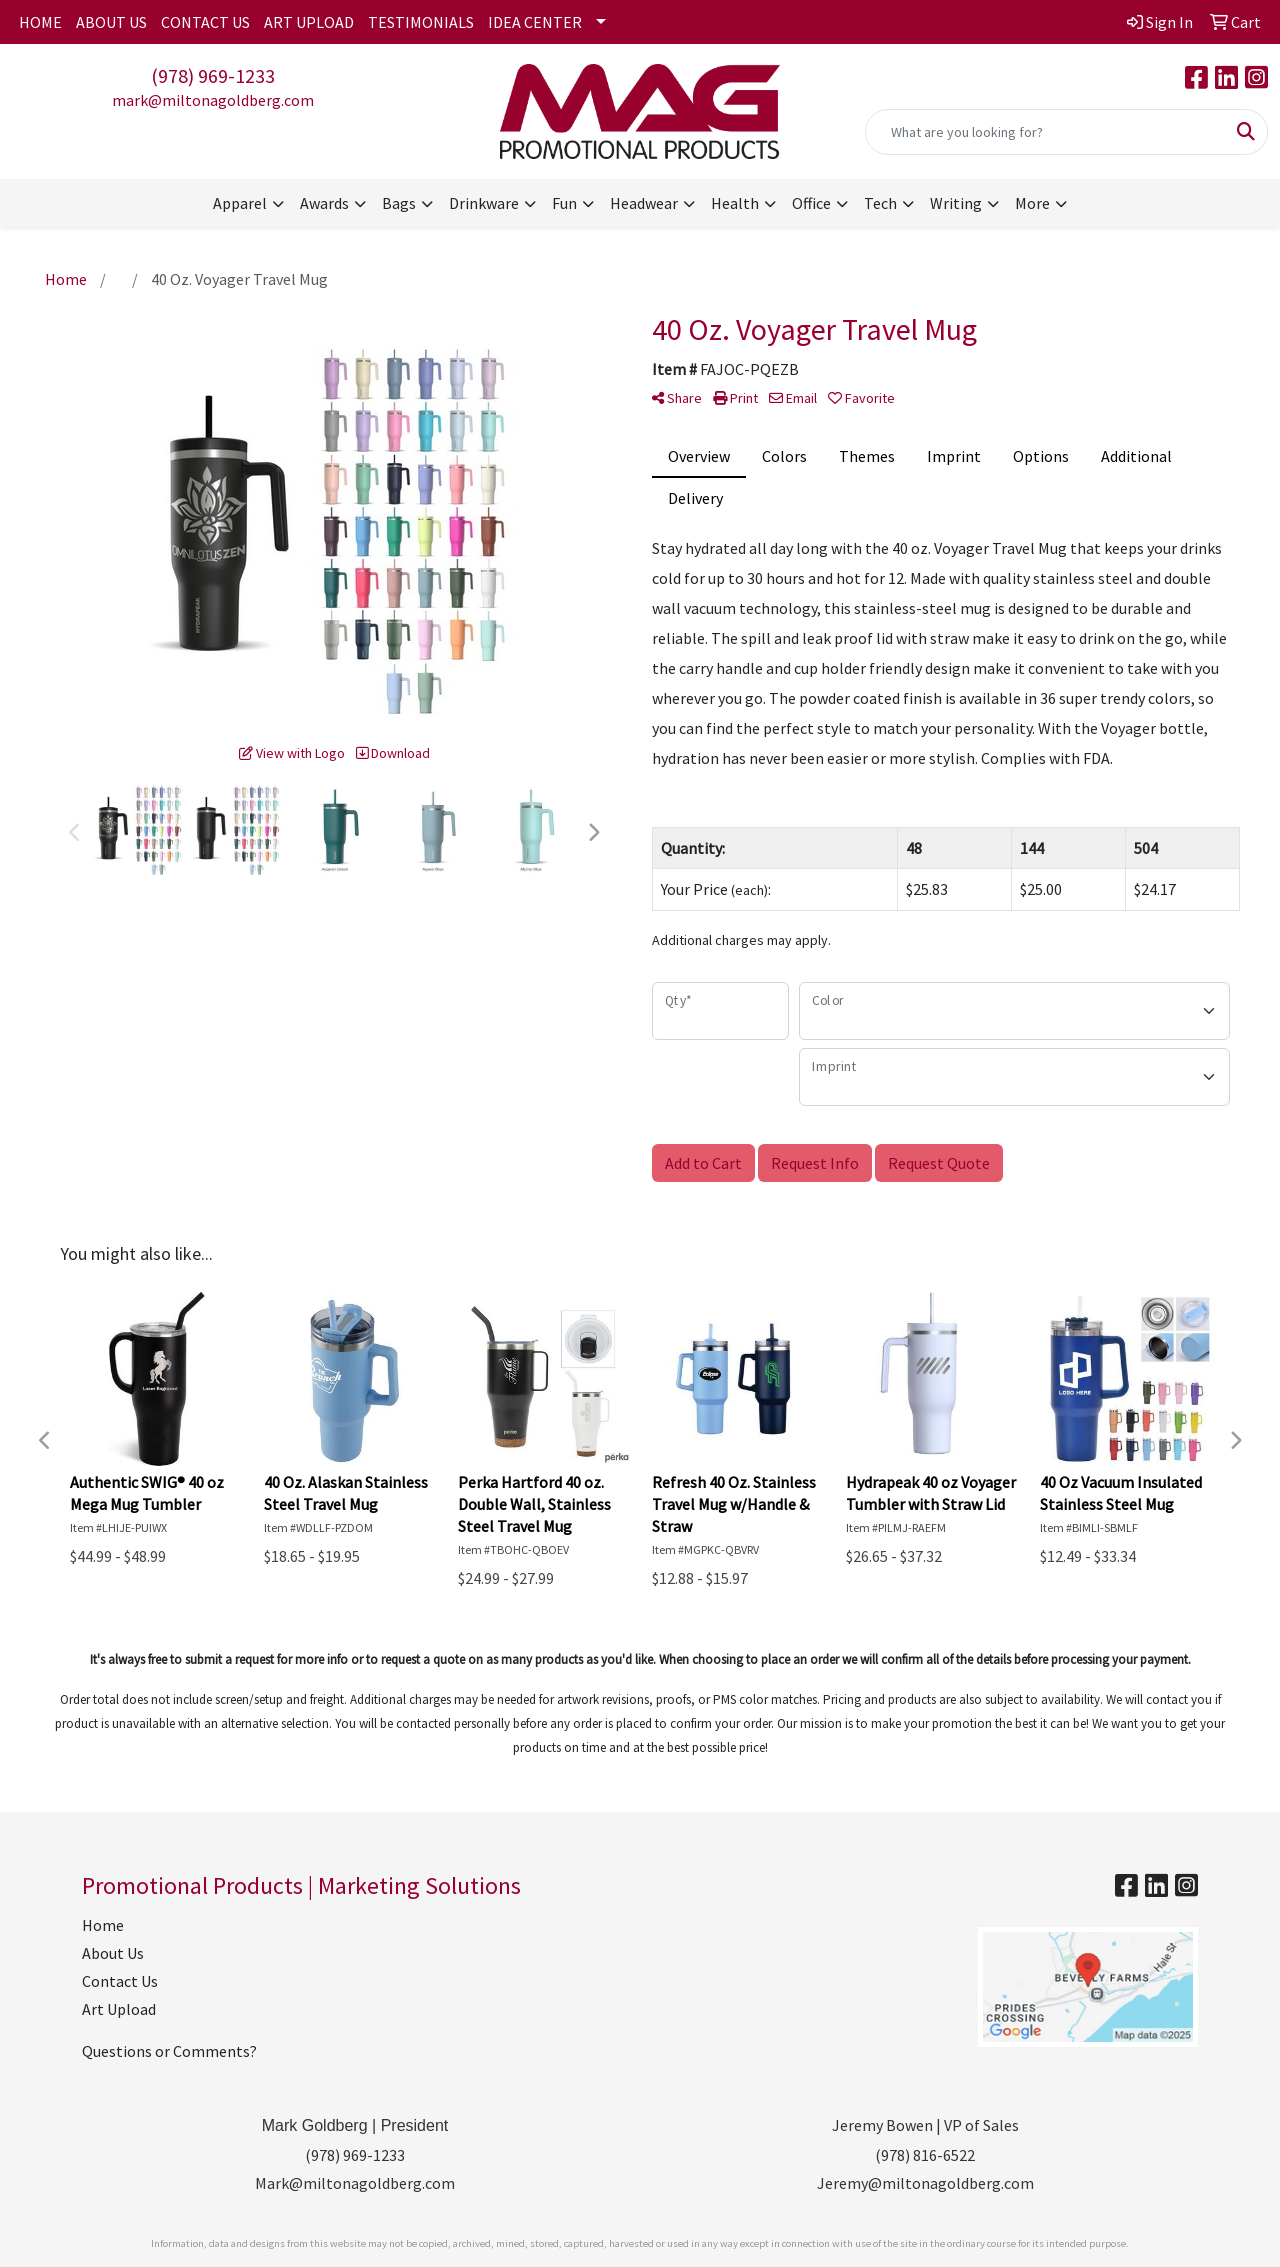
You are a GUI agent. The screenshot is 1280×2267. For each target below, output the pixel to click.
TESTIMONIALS (421, 22)
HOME (40, 22)
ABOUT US (111, 22)
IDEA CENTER (535, 22)
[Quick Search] (1045, 132)
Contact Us (120, 1981)
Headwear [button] (644, 203)
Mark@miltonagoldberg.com (355, 2183)
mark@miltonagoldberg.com (213, 100)
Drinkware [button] (484, 203)
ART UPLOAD (309, 22)
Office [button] (811, 203)
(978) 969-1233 (213, 75)
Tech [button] (880, 203)
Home (103, 1925)
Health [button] (735, 203)
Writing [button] (956, 203)
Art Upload (119, 2009)
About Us (113, 1953)
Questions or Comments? (169, 2051)
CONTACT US (205, 22)
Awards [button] (324, 203)
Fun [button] (564, 203)
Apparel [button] (240, 203)
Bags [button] (399, 203)
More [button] (1032, 203)
